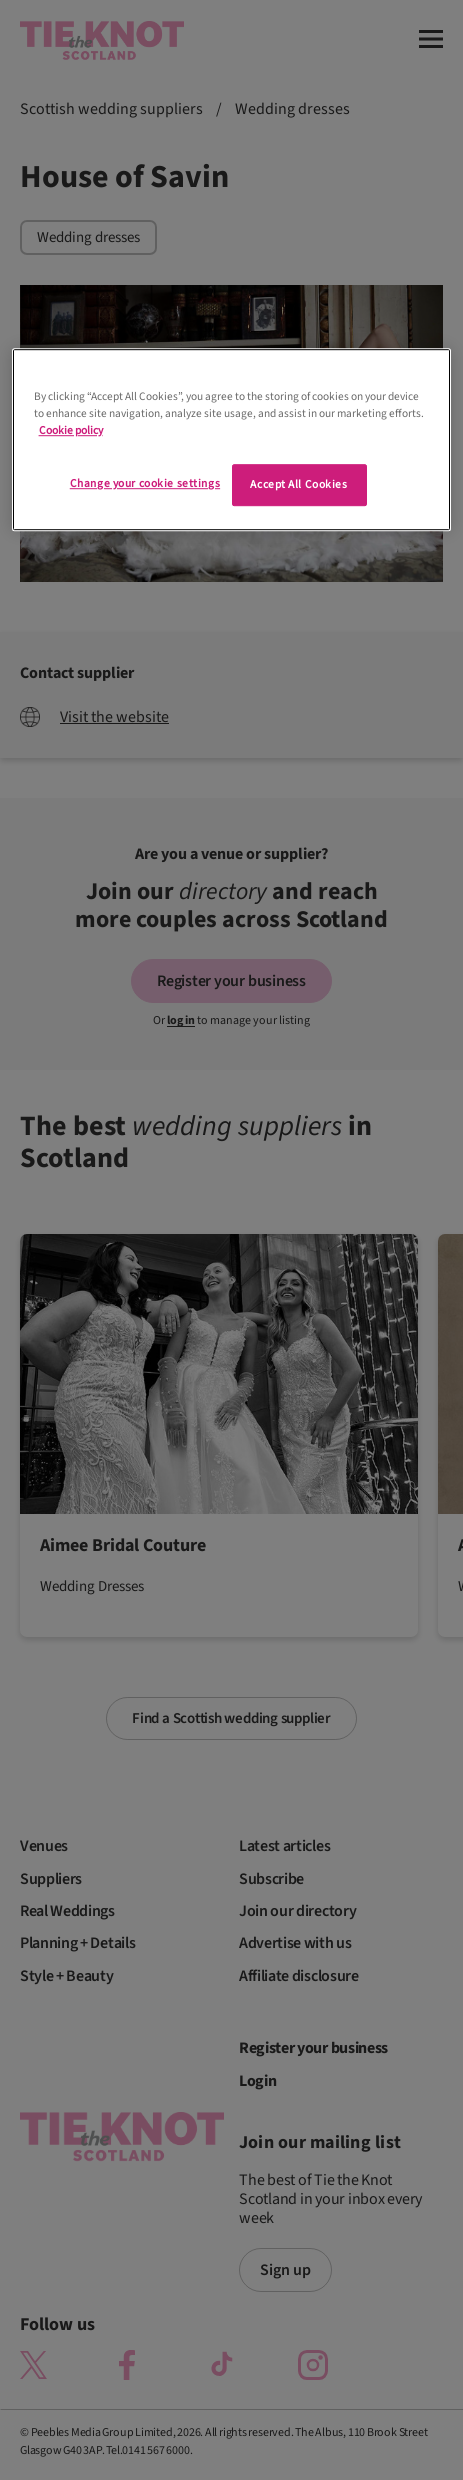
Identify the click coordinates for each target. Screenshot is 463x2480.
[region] (232, 439)
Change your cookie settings (145, 483)
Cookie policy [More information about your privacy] (71, 430)
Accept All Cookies (298, 484)
